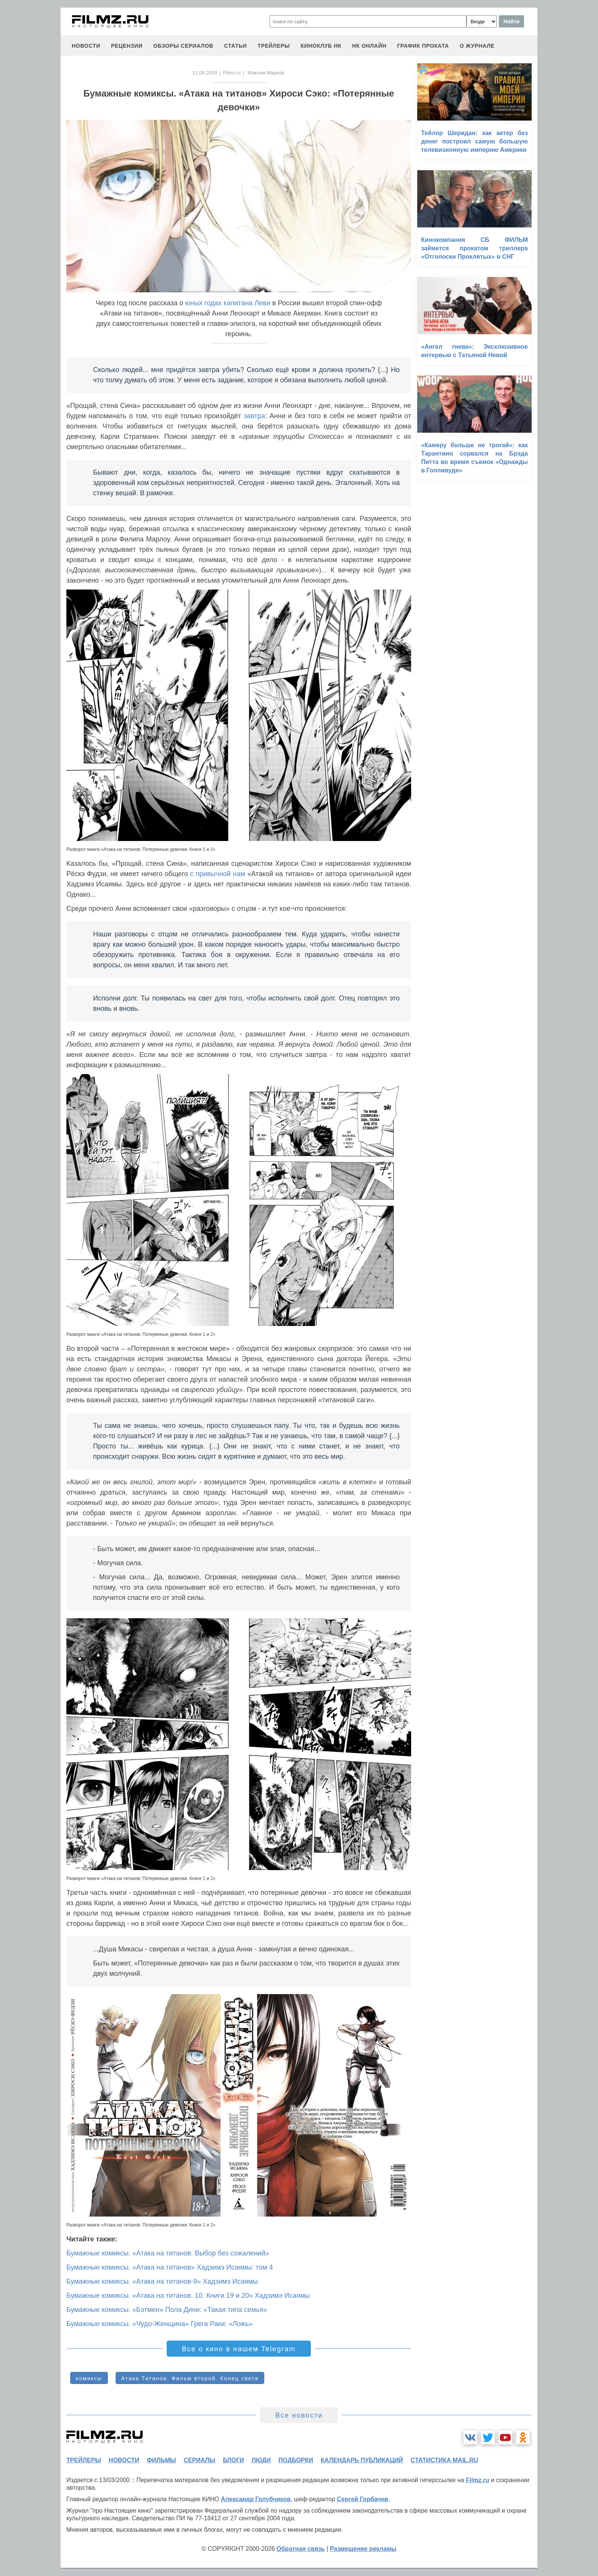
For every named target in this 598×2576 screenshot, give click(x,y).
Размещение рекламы (363, 2548)
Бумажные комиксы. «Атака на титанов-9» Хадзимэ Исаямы (162, 2281)
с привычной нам (217, 874)
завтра (254, 416)
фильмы (161, 2460)
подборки (295, 2460)
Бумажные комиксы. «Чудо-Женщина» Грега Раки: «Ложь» (159, 2324)
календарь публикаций (362, 2460)
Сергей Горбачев (362, 2499)
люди (261, 2460)
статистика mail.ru (444, 2460)
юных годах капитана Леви (227, 303)
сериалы (199, 2460)
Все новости (299, 2415)
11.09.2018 (204, 73)
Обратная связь (300, 2548)
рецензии (127, 46)
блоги (233, 2460)
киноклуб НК (321, 46)
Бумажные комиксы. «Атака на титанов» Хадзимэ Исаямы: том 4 (169, 2267)
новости (86, 46)
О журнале (477, 46)
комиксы (89, 2378)
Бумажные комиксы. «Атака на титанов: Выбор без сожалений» (167, 2253)
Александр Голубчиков (256, 2499)
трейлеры (273, 46)
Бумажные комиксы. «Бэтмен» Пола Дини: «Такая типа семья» (166, 2309)
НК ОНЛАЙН (369, 46)
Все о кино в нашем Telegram (239, 2349)
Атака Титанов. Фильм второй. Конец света (190, 2378)
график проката (423, 46)
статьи (235, 46)
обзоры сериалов (183, 46)
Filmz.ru (232, 73)
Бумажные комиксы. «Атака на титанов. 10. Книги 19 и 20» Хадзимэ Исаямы (188, 2295)
